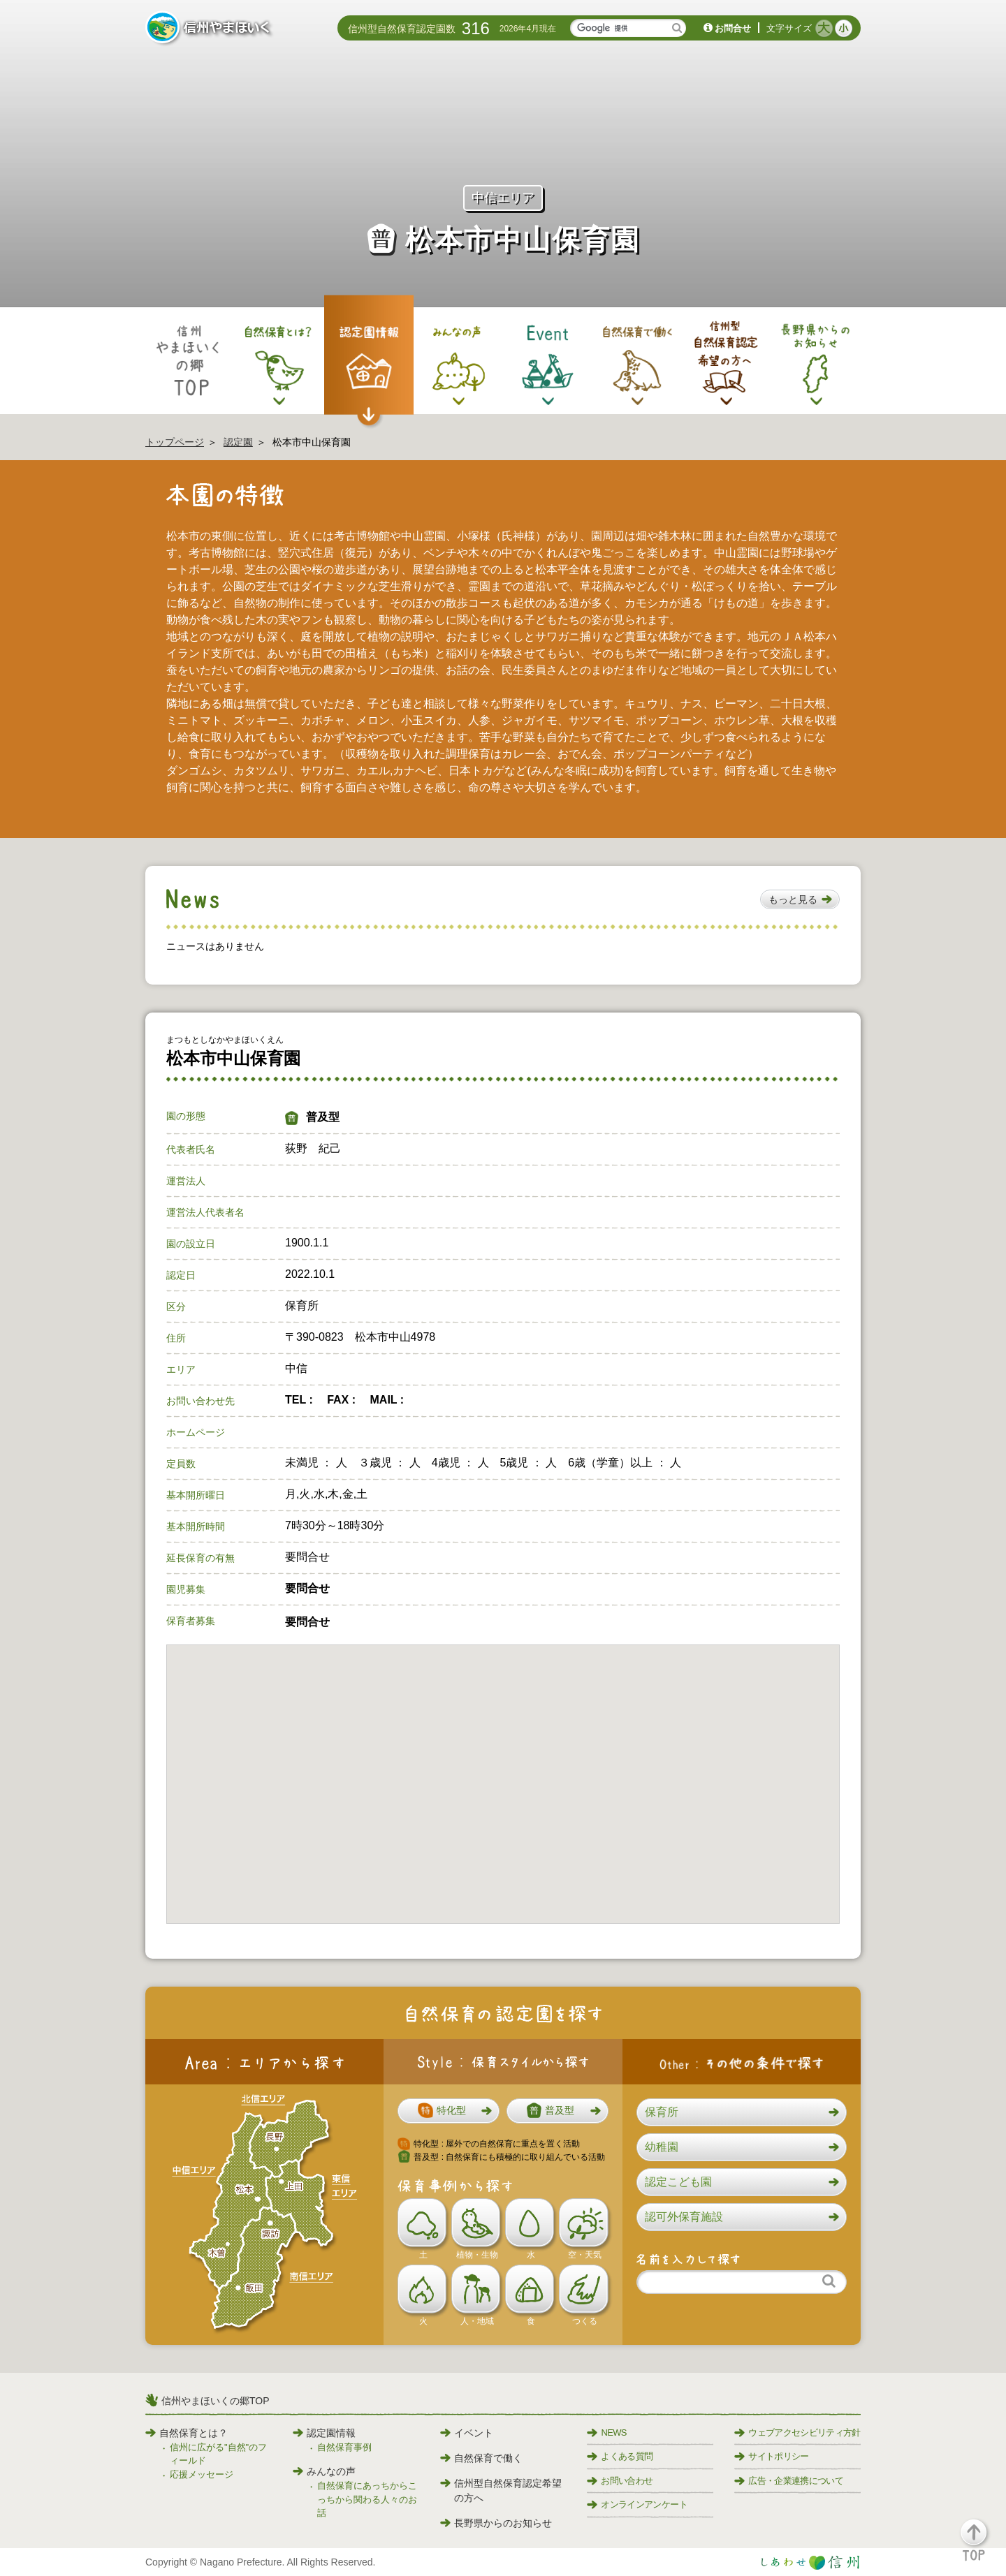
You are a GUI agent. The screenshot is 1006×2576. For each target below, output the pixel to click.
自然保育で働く (481, 2458)
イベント (466, 2432)
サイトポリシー (771, 2456)
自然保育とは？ (186, 2432)
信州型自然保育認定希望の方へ (501, 2490)
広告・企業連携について (788, 2480)
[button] (800, 899)
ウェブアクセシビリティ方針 (797, 2432)
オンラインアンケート (637, 2504)
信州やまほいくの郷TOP (215, 2400)
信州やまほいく (210, 28)
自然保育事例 (344, 2447)
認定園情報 (324, 2432)
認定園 (238, 442)
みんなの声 (324, 2471)
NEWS (606, 2432)
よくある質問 (620, 2456)
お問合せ (733, 28)
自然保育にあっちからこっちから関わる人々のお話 (367, 2499)
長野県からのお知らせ (496, 2523)
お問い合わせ (620, 2480)
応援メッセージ (201, 2474)
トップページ (174, 442)
